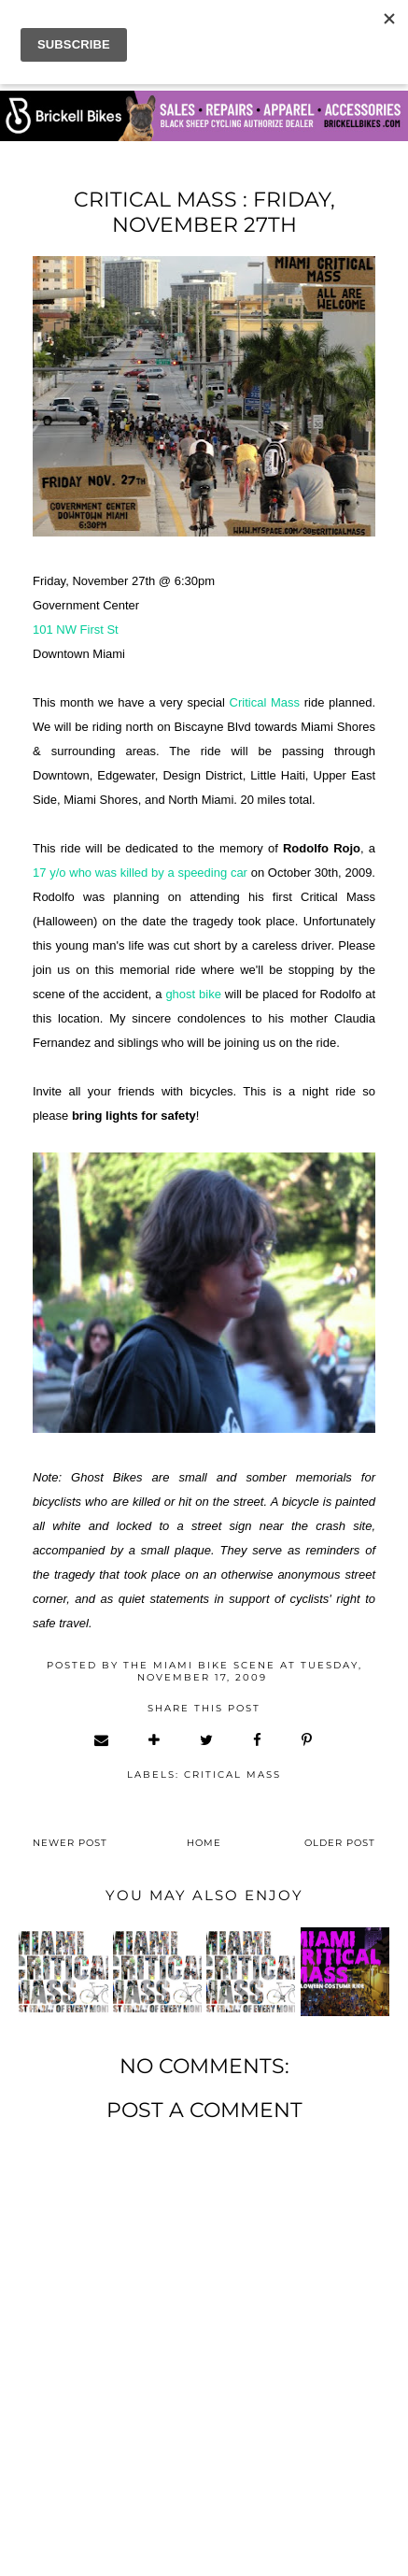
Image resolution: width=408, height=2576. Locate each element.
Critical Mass (265, 702)
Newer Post (70, 1843)
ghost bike (193, 994)
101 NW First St (76, 630)
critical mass (232, 1774)
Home (204, 1843)
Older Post (339, 1843)
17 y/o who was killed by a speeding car (140, 873)
